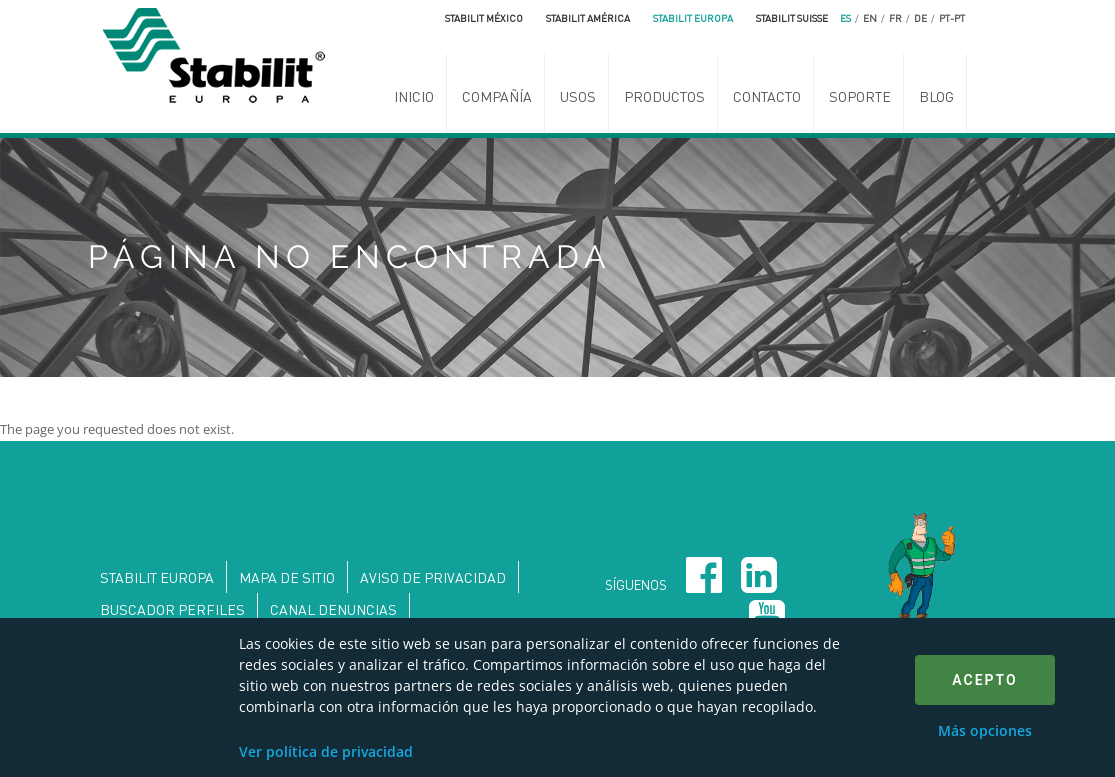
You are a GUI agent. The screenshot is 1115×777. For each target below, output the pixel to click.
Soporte (860, 96)
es (845, 18)
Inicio (414, 96)
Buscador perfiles (172, 609)
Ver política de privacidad (326, 751)
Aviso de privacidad (433, 577)
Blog (936, 96)
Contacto (767, 96)
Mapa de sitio (287, 577)
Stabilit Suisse (792, 18)
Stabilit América (588, 18)
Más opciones (985, 730)
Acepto (984, 680)
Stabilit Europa (693, 18)
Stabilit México (484, 18)
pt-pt (952, 18)
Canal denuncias (333, 609)
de (920, 18)
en (870, 18)
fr (895, 18)
